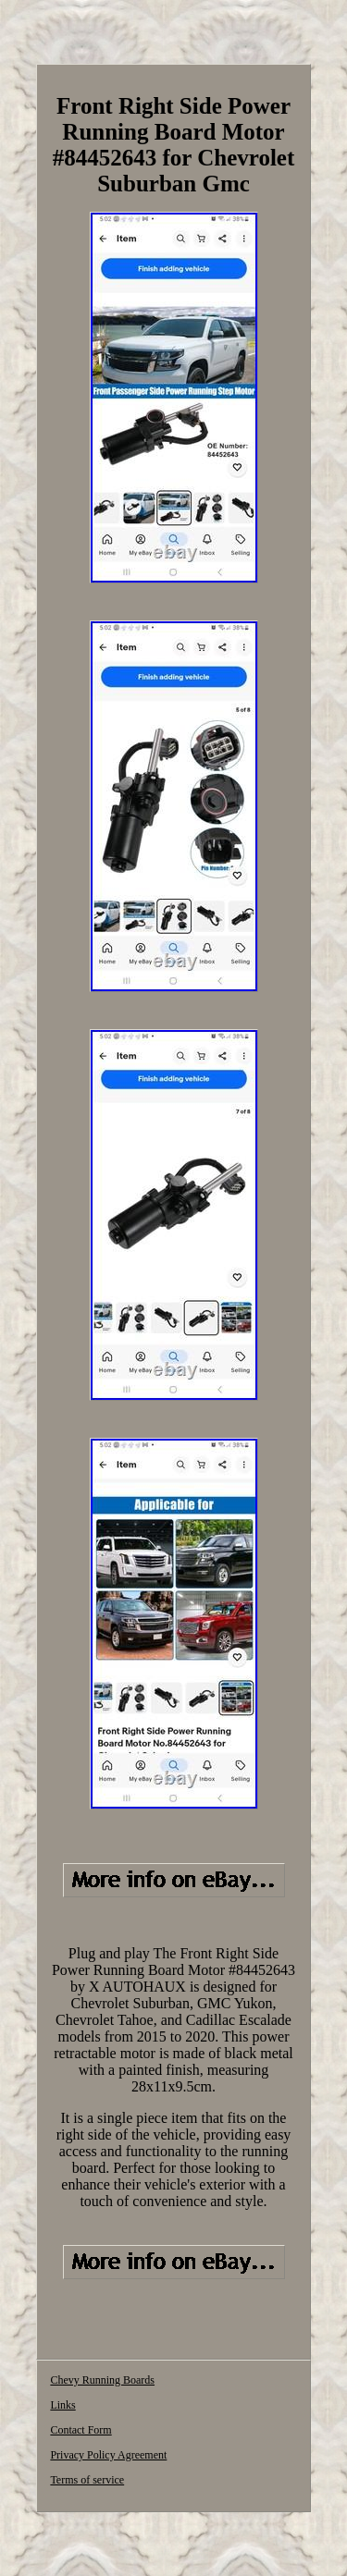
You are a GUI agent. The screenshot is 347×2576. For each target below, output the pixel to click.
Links (62, 2404)
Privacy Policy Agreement (108, 2454)
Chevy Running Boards (102, 2380)
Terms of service (87, 2479)
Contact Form (80, 2429)
